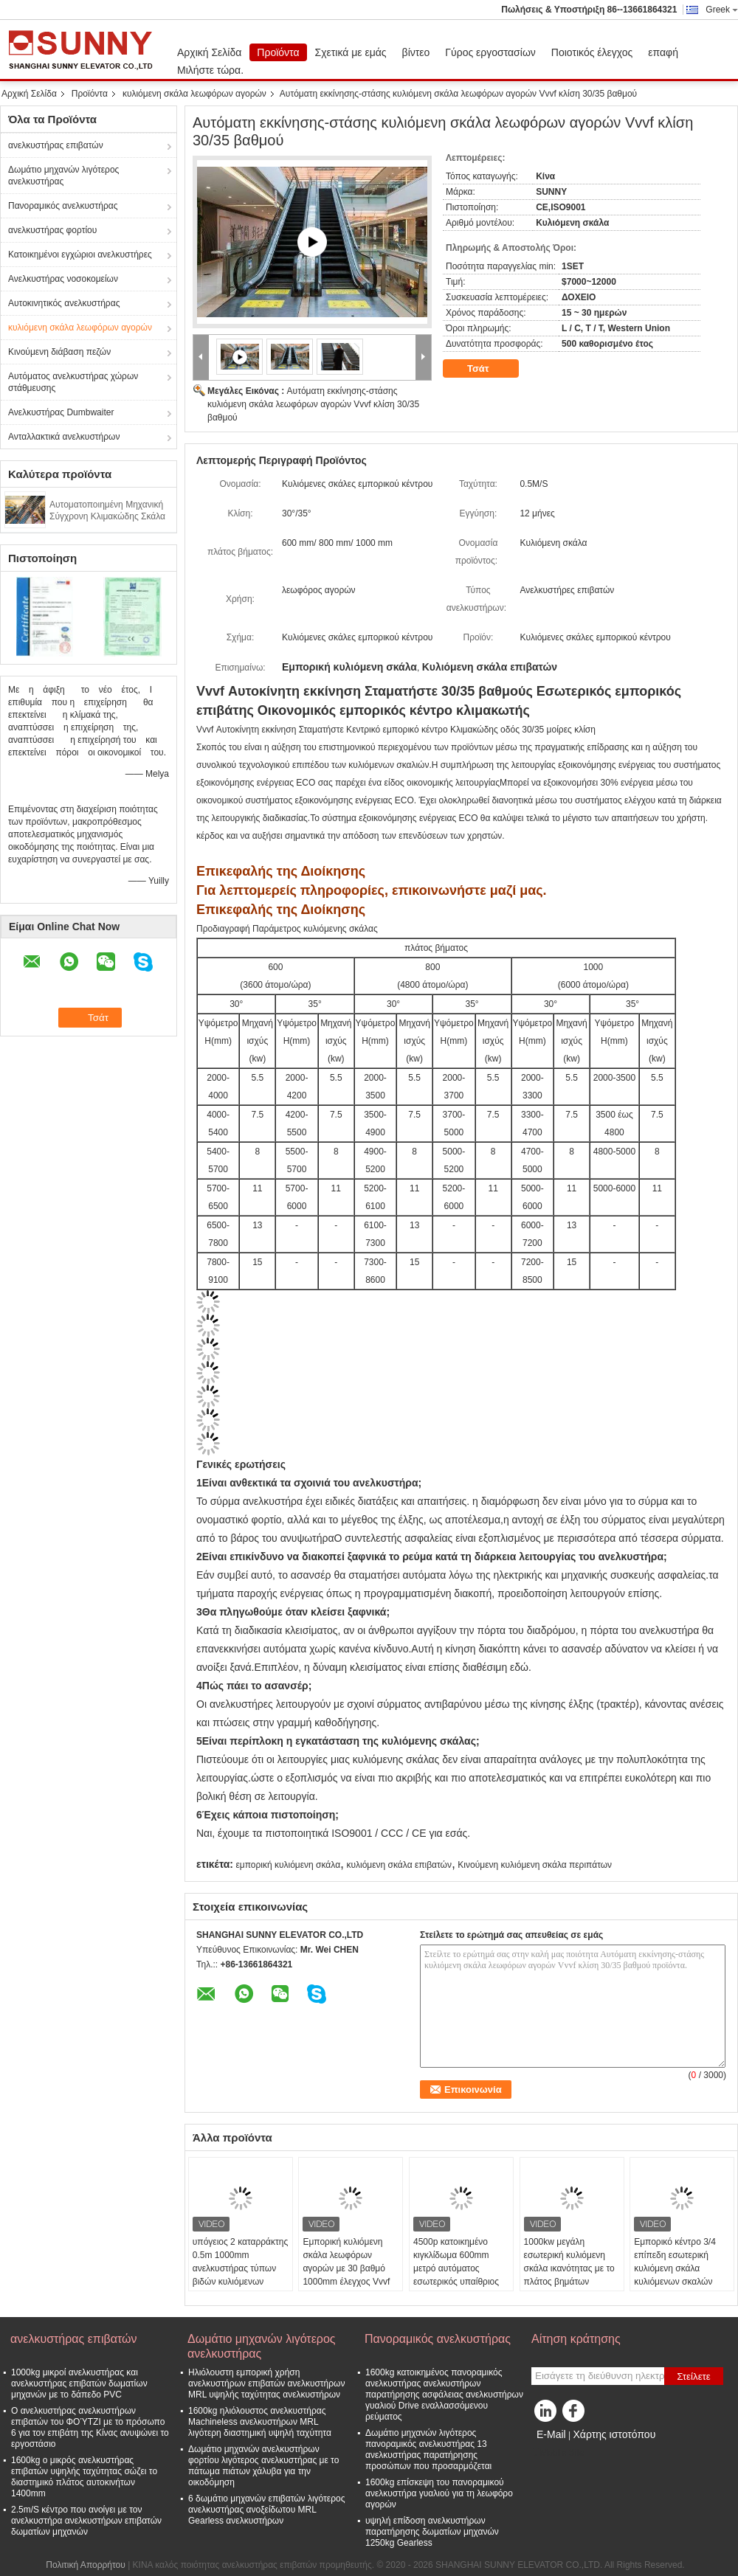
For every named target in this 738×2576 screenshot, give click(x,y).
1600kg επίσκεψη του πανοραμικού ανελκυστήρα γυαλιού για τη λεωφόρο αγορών (439, 2493)
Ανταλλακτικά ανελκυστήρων (64, 437)
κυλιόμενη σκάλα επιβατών (399, 1865)
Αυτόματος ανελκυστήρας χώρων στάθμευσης (73, 382)
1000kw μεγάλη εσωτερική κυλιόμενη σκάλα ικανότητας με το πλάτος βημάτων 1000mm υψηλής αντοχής (569, 2275)
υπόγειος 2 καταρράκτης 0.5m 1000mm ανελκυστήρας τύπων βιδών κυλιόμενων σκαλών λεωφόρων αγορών (240, 2275)
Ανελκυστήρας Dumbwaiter (61, 412)
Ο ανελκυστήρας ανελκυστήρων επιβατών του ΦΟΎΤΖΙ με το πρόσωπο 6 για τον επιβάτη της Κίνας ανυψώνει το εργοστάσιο (90, 2427)
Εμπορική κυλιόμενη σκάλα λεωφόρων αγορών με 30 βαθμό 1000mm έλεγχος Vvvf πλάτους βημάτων (346, 2268)
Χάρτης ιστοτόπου (614, 2434)
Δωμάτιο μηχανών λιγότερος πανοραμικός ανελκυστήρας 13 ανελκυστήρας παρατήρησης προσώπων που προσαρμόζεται (428, 2449)
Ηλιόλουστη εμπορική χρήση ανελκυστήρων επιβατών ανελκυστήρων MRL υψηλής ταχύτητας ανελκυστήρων (266, 2383)
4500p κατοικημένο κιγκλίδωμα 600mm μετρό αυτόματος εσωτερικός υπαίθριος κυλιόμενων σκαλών (456, 2268)
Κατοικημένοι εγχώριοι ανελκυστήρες (80, 254)
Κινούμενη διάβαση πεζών (59, 352)
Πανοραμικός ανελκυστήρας (62, 206)
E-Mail (551, 2434)
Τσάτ (488, 368)
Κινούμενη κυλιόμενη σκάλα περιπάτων (535, 1865)
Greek (722, 9)
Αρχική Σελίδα (209, 52)
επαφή (663, 52)
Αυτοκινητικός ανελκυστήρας (64, 303)
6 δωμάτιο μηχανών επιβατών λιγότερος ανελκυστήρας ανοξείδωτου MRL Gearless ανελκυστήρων (266, 2509)
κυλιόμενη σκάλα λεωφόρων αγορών (194, 94)
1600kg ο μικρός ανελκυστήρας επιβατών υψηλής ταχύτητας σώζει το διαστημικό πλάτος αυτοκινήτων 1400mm (84, 2477)
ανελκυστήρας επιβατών (55, 145)
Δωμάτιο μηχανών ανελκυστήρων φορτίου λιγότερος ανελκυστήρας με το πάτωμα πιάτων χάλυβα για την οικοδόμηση (263, 2465)
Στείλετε (694, 2376)
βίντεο (416, 52)
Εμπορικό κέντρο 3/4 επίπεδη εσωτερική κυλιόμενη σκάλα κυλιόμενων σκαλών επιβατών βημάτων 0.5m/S (675, 2275)
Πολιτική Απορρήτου (85, 2565)
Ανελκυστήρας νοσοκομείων (63, 279)
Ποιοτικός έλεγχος (591, 52)
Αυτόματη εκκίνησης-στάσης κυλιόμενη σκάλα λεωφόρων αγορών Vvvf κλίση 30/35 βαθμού (313, 404)
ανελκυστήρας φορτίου (52, 230)
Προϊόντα (278, 52)
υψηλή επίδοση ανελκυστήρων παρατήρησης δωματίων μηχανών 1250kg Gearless (432, 2532)
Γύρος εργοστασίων (490, 52)
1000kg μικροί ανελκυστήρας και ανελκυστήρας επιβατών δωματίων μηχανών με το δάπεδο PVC (79, 2383)
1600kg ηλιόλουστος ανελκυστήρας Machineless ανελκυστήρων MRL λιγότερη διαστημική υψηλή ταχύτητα (259, 2422)
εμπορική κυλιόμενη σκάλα (287, 1865)
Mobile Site (557, 2453)
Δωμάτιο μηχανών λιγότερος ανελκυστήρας (63, 176)
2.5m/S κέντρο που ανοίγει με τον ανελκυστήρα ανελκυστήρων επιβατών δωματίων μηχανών (86, 2520)
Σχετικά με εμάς (351, 52)
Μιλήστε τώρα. (210, 70)
